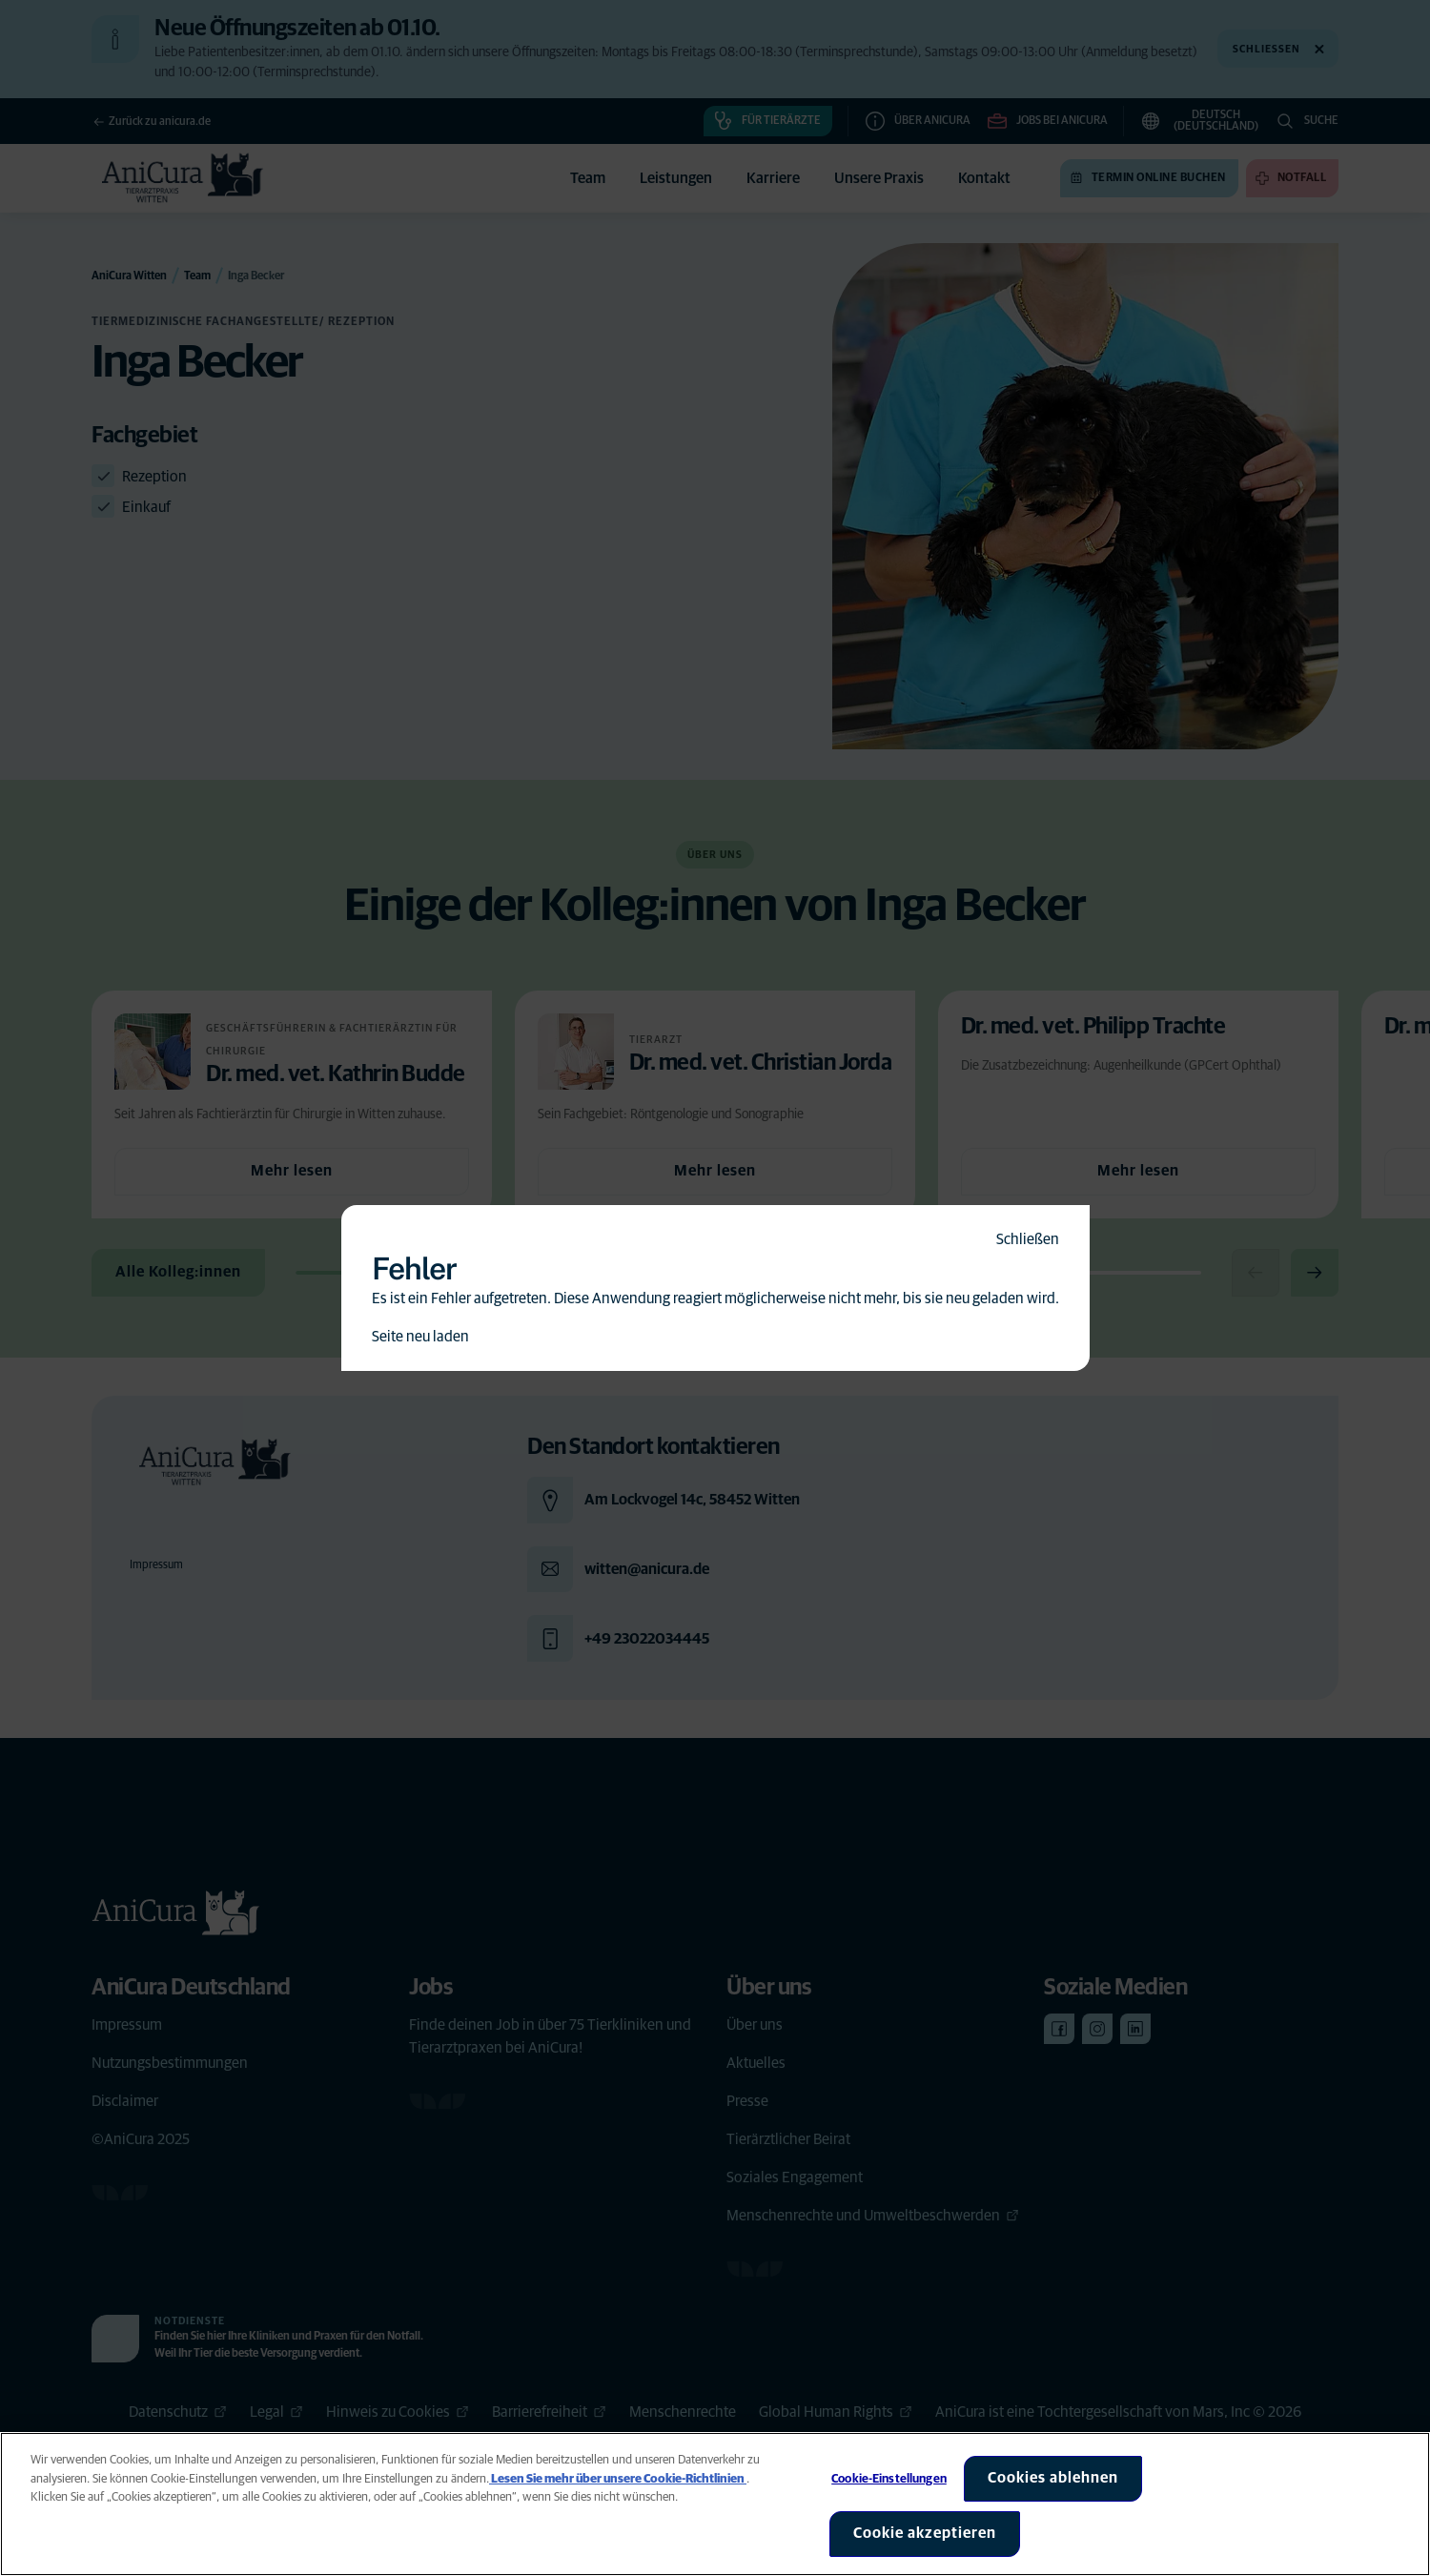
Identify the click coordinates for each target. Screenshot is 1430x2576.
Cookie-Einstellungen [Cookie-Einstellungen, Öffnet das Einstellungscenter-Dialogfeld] (889, 2479)
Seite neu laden (420, 1336)
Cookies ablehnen (1053, 2477)
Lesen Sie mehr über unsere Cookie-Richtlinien (617, 2479)
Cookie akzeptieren (924, 2533)
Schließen (1027, 1239)
